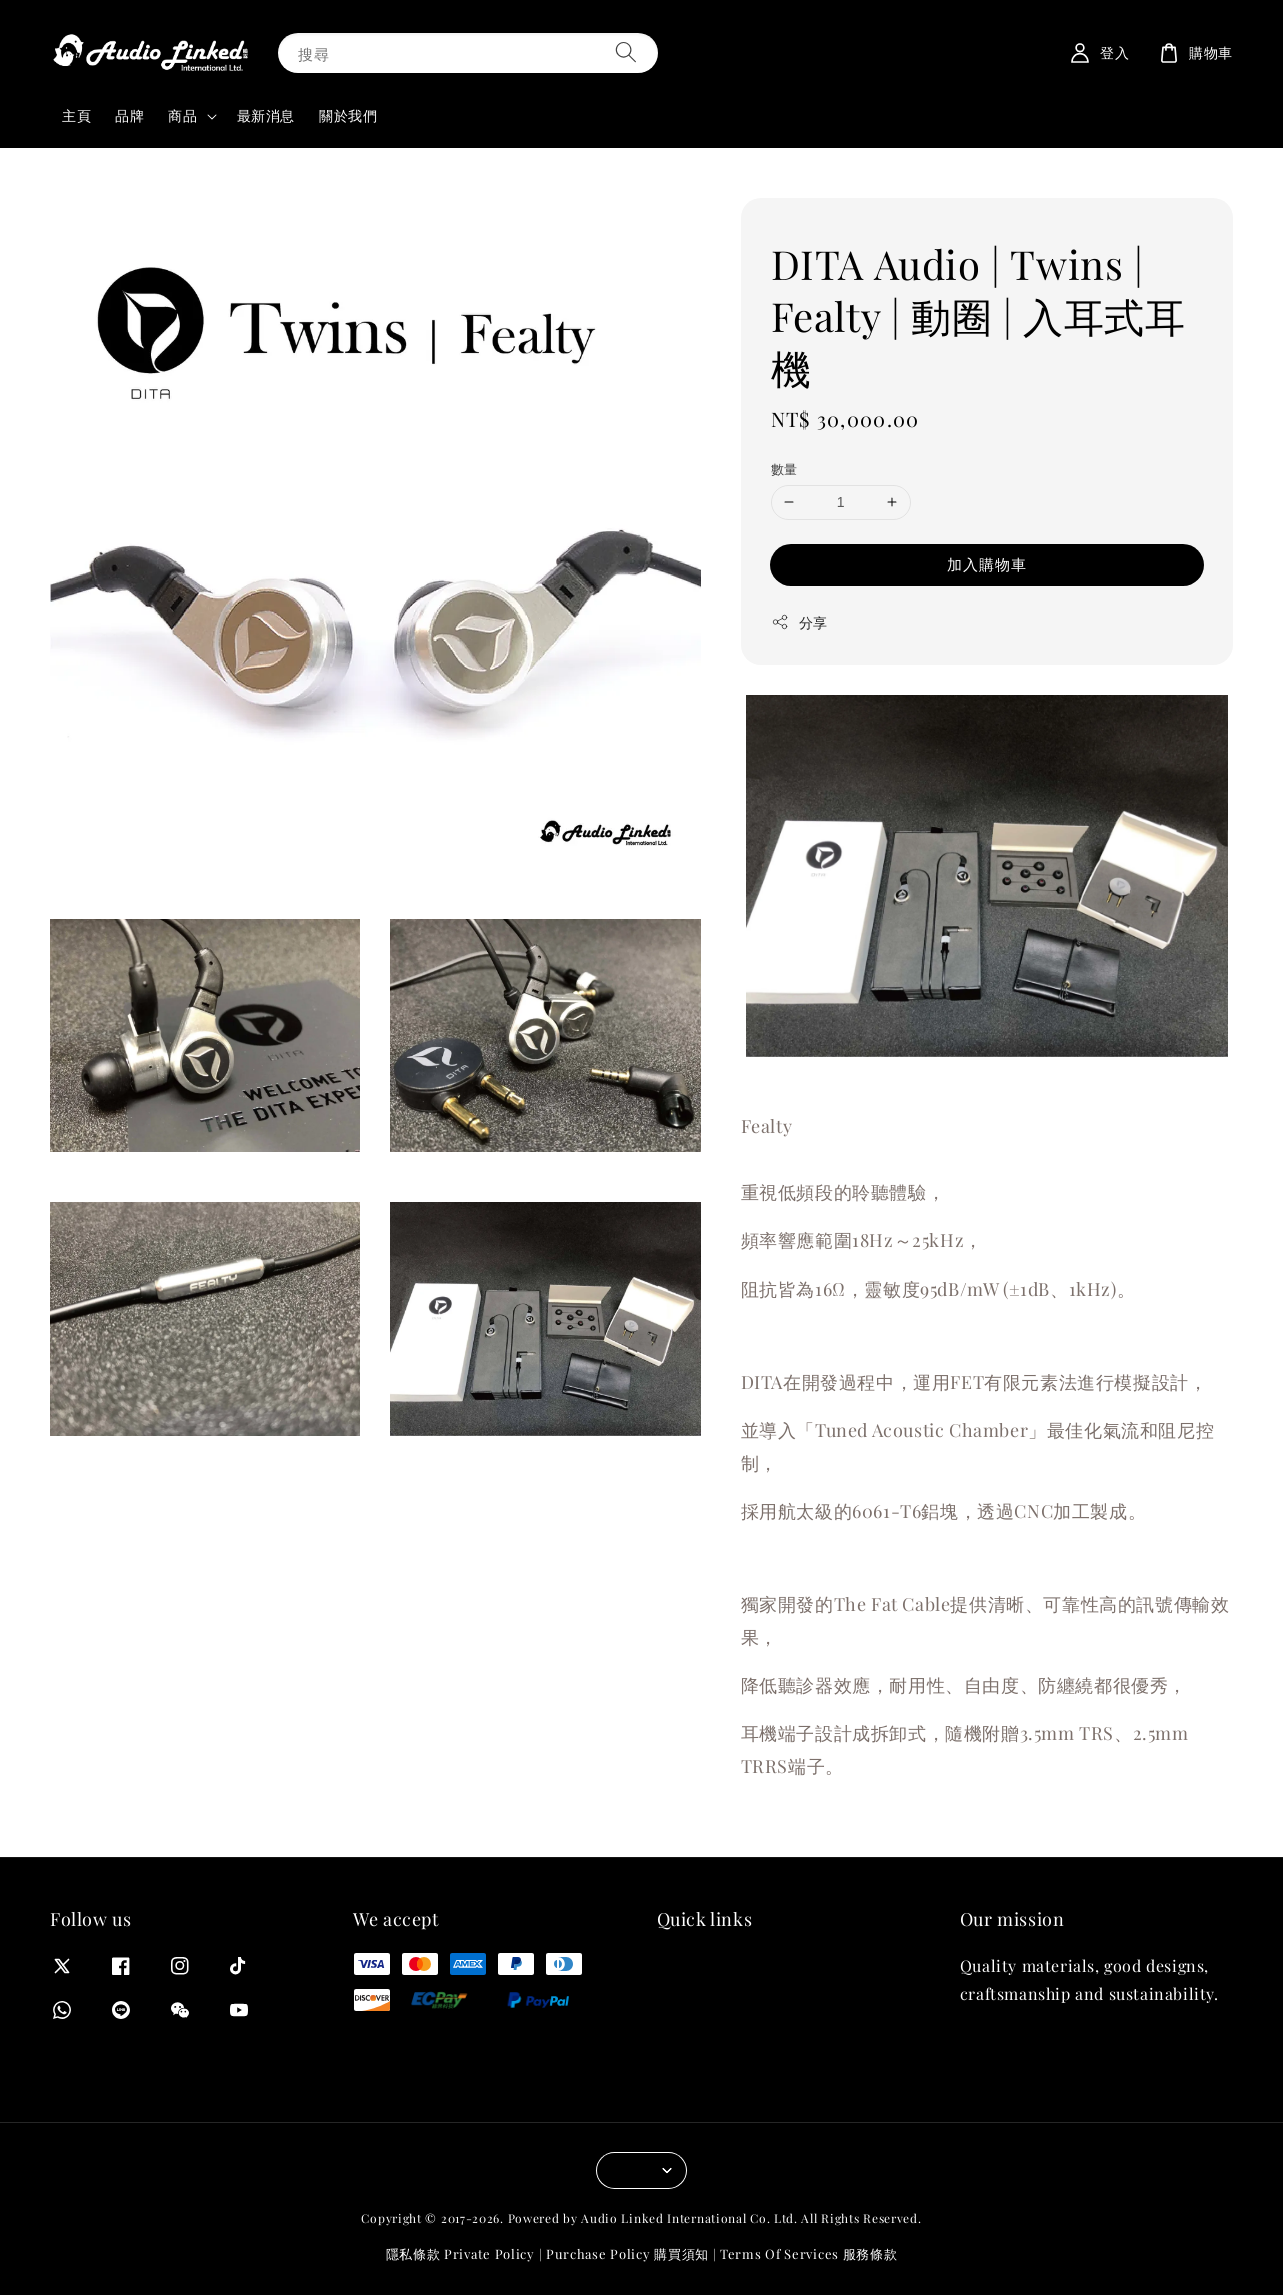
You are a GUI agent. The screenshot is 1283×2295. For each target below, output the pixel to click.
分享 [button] (799, 622)
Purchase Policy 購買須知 (627, 2253)
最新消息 (266, 115)
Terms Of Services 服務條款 (808, 2253)
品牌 (129, 115)
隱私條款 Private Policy (460, 2253)
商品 (182, 116)
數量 (784, 468)
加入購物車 (987, 564)
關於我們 (348, 115)
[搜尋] (626, 52)
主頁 (76, 115)
